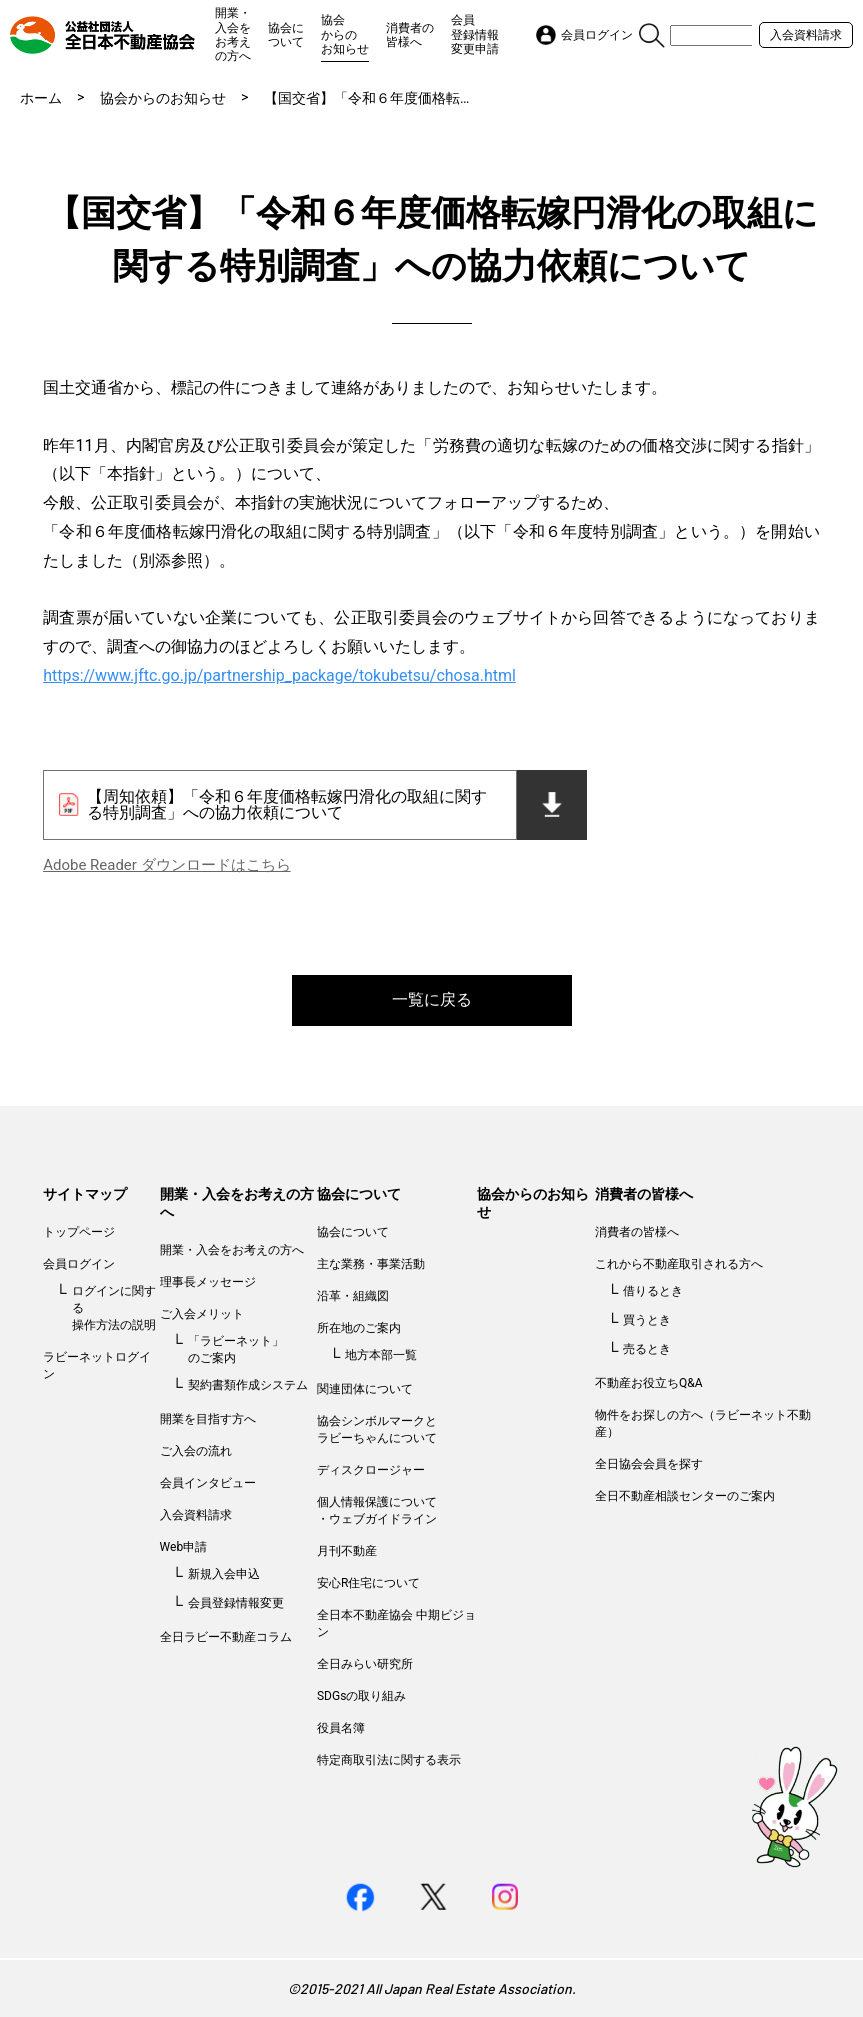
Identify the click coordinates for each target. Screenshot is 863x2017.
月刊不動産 (347, 1551)
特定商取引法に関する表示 (389, 1760)
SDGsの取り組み (361, 1696)
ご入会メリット (202, 1314)
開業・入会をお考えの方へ (233, 34)
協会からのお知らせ (345, 34)
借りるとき (653, 1291)
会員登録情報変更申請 (475, 34)
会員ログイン (79, 1264)
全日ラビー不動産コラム (226, 1637)
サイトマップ (85, 1194)
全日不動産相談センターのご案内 (685, 1496)
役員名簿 (341, 1728)
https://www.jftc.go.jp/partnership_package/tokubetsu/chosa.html (279, 675)
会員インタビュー (208, 1483)
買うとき (647, 1320)
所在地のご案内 (359, 1328)
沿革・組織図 (353, 1296)
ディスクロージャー (371, 1470)
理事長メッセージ (208, 1282)
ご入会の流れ (196, 1451)
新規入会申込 (224, 1574)
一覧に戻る (432, 999)
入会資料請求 (806, 35)
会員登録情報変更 (236, 1603)
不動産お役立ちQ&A (649, 1383)
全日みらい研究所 (365, 1664)
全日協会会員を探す (649, 1464)
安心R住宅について (368, 1583)
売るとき (647, 1349)
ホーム (41, 98)
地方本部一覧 (381, 1355)
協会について (286, 35)
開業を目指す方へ (208, 1419)
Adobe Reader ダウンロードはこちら (166, 865)
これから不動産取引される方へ (679, 1264)
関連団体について (365, 1389)
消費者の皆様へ (410, 35)
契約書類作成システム (248, 1385)
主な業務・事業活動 (371, 1264)
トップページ (79, 1232)
